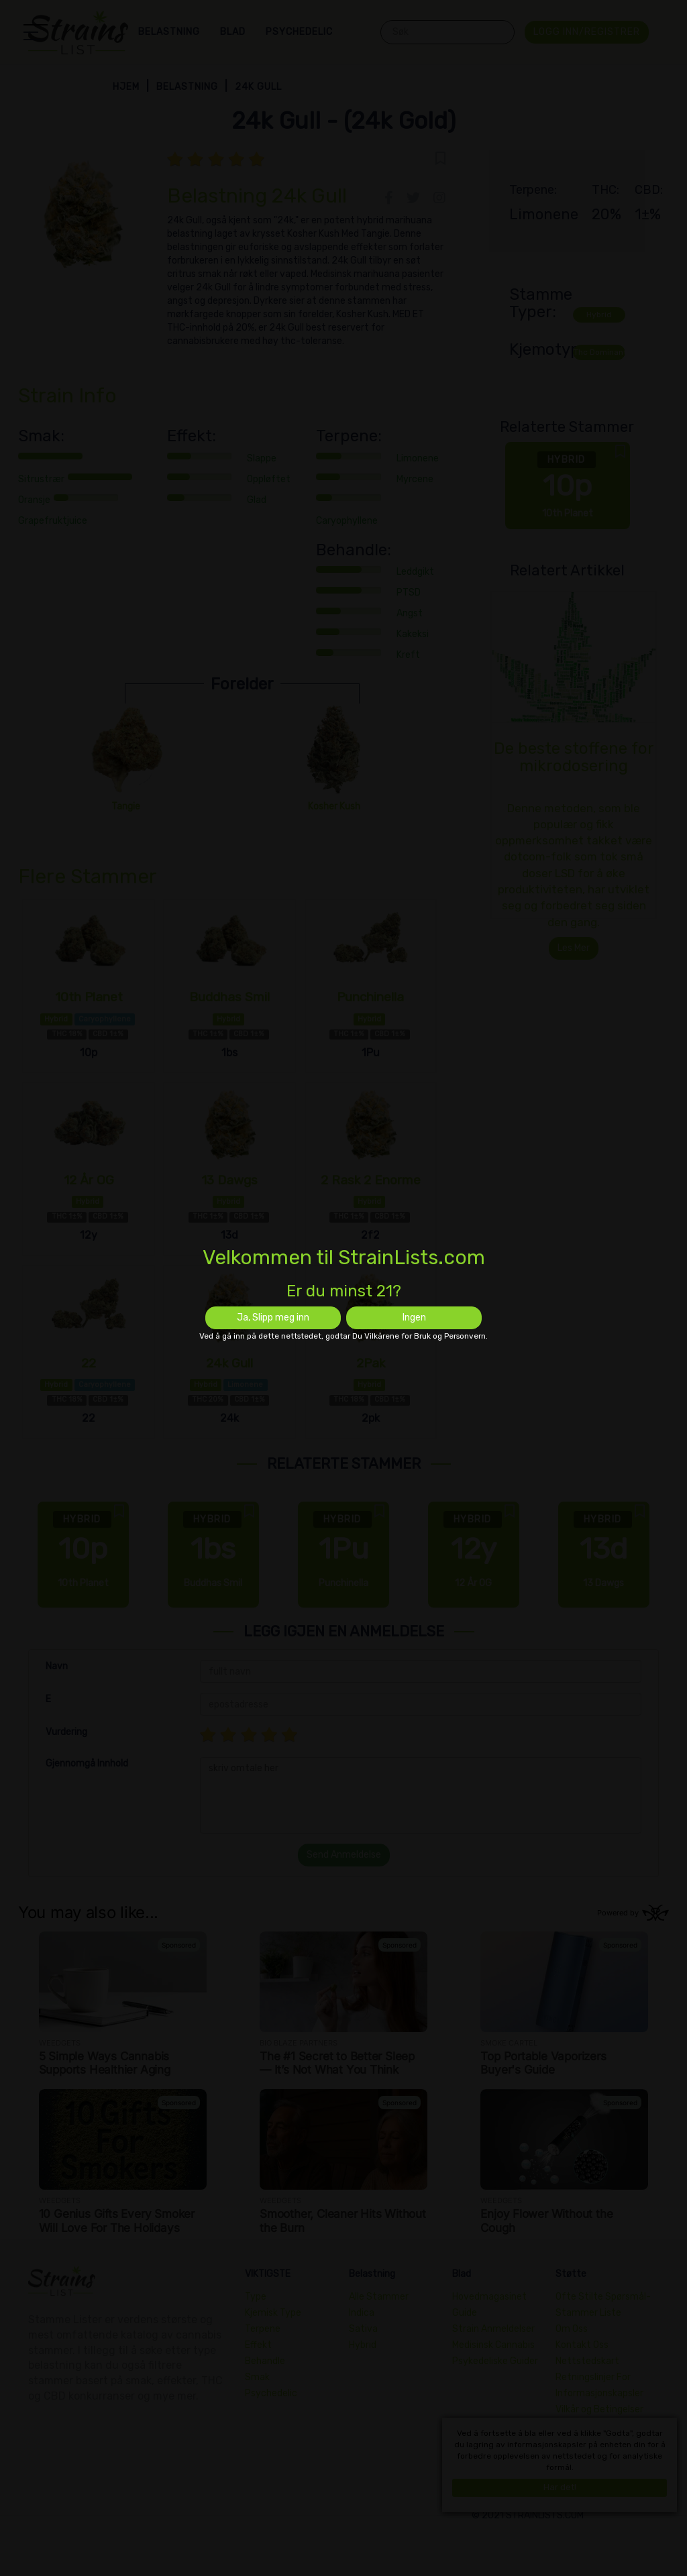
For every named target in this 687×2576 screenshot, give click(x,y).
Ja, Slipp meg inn (273, 1317)
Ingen (414, 1317)
